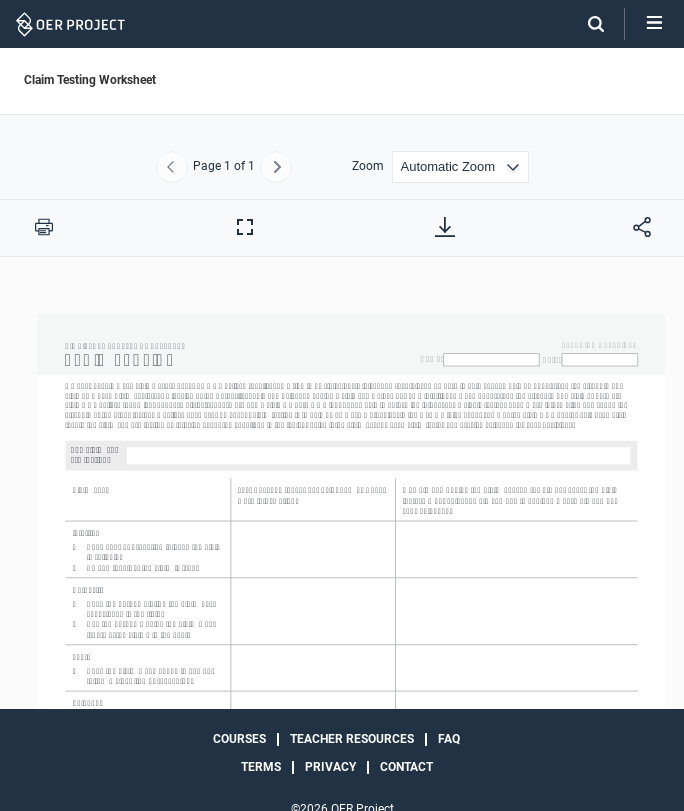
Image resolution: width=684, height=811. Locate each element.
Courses (239, 739)
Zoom (368, 166)
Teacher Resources (352, 739)
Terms (261, 767)
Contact (406, 767)
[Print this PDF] (44, 227)
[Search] (586, 24)
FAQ (449, 739)
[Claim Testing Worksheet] (342, 550)
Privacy (330, 767)
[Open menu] (654, 24)
